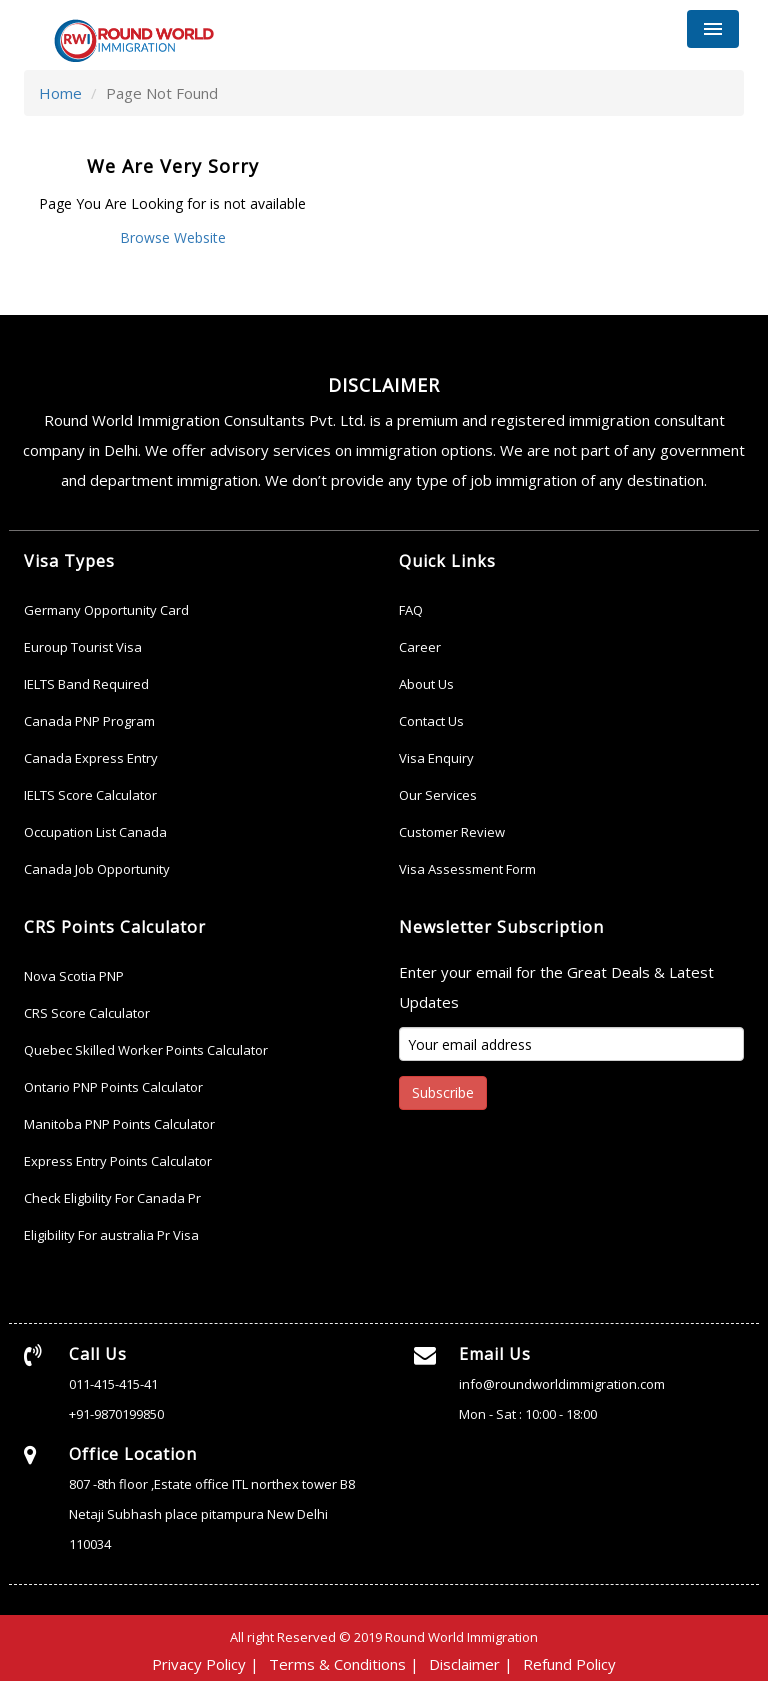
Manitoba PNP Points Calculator (119, 1124)
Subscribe (443, 1092)
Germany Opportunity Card (106, 610)
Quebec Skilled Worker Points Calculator (146, 1050)
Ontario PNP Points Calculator (113, 1087)
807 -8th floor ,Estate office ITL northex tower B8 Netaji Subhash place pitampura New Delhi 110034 (212, 1514)
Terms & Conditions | (344, 1664)
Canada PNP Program (89, 721)
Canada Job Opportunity (97, 869)
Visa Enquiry (436, 758)
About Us (426, 684)
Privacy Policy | (205, 1664)
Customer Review (452, 832)
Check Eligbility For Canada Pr (112, 1198)
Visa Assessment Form (467, 869)
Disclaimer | (471, 1664)
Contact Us (431, 721)
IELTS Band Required (86, 684)
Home (60, 93)
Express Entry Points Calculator (118, 1161)
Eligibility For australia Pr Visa (111, 1235)
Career (420, 647)
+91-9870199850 (116, 1414)
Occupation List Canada (95, 832)
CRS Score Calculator (87, 1013)
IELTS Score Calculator (90, 795)
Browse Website (173, 237)
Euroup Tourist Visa (83, 647)
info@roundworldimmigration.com (562, 1384)
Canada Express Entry (91, 758)
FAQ (411, 610)
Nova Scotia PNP (74, 976)
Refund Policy (569, 1664)
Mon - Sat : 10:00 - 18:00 (528, 1414)
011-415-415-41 (113, 1384)
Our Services (438, 795)
